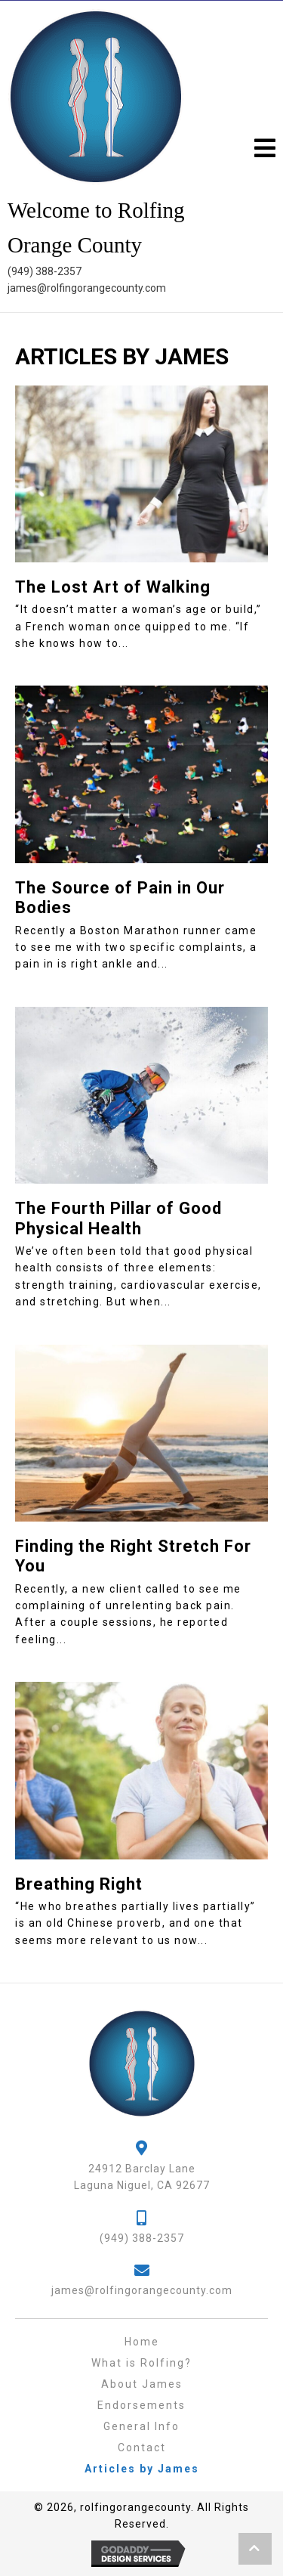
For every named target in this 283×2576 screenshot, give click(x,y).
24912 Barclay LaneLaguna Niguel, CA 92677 (142, 2177)
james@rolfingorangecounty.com (87, 288)
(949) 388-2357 (45, 271)
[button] (261, 149)
